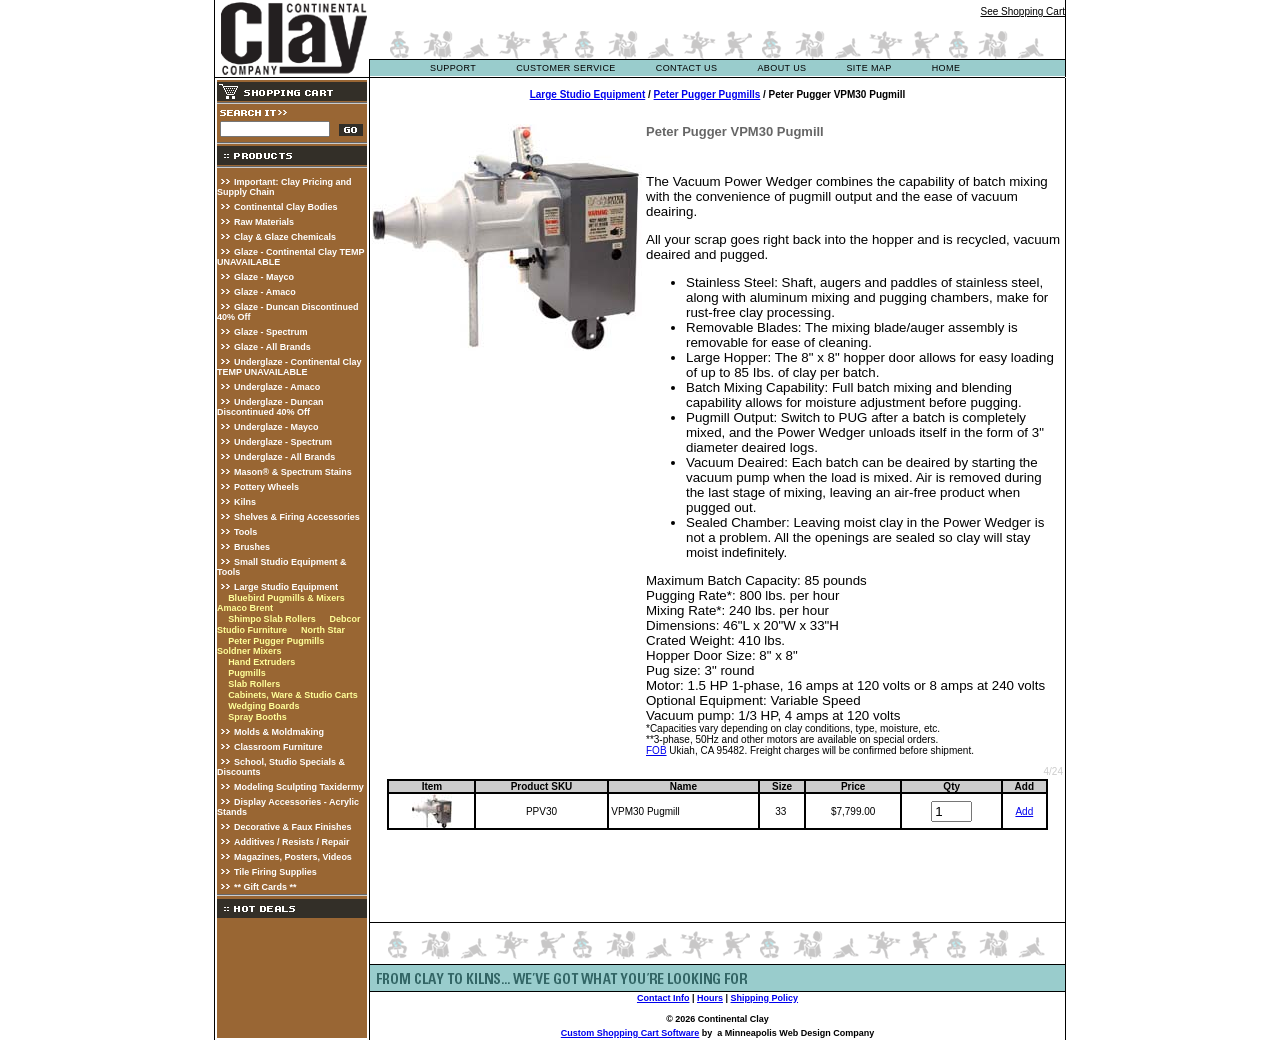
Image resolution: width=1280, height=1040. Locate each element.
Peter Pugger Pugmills (276, 641)
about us (781, 68)
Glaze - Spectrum (271, 332)
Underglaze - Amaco (277, 387)
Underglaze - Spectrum (283, 442)
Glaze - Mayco (264, 277)
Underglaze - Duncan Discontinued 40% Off (270, 407)
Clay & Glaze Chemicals (285, 237)
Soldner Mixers (249, 651)
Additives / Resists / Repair (292, 842)
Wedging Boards (263, 706)
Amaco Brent (245, 608)
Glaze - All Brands (272, 347)
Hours (710, 998)
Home (946, 68)
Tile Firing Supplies (275, 872)
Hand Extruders (261, 662)
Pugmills (247, 673)
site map (868, 68)
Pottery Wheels (266, 487)
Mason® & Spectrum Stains (293, 472)
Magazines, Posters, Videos (293, 857)
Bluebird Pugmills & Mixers (286, 598)
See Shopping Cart (1022, 11)
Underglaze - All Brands (284, 457)
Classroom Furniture (278, 747)
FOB (656, 750)
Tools (245, 532)
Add (1024, 811)
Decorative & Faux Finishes (293, 827)
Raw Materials (264, 222)
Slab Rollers (254, 684)
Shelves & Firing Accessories (297, 517)
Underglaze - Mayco (276, 427)
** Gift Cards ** (265, 887)
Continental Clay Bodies (286, 207)
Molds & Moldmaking (279, 732)
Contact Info (663, 998)
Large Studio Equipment (286, 587)
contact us (687, 68)
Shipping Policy (765, 998)
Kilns (245, 502)
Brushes (252, 547)
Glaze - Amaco (265, 292)
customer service (566, 68)
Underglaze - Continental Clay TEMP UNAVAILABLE (289, 367)
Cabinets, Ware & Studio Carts (293, 695)
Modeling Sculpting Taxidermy (299, 787)
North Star (323, 630)
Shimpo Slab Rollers (272, 619)
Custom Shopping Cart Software (630, 1033)
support (453, 68)
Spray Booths (257, 717)
